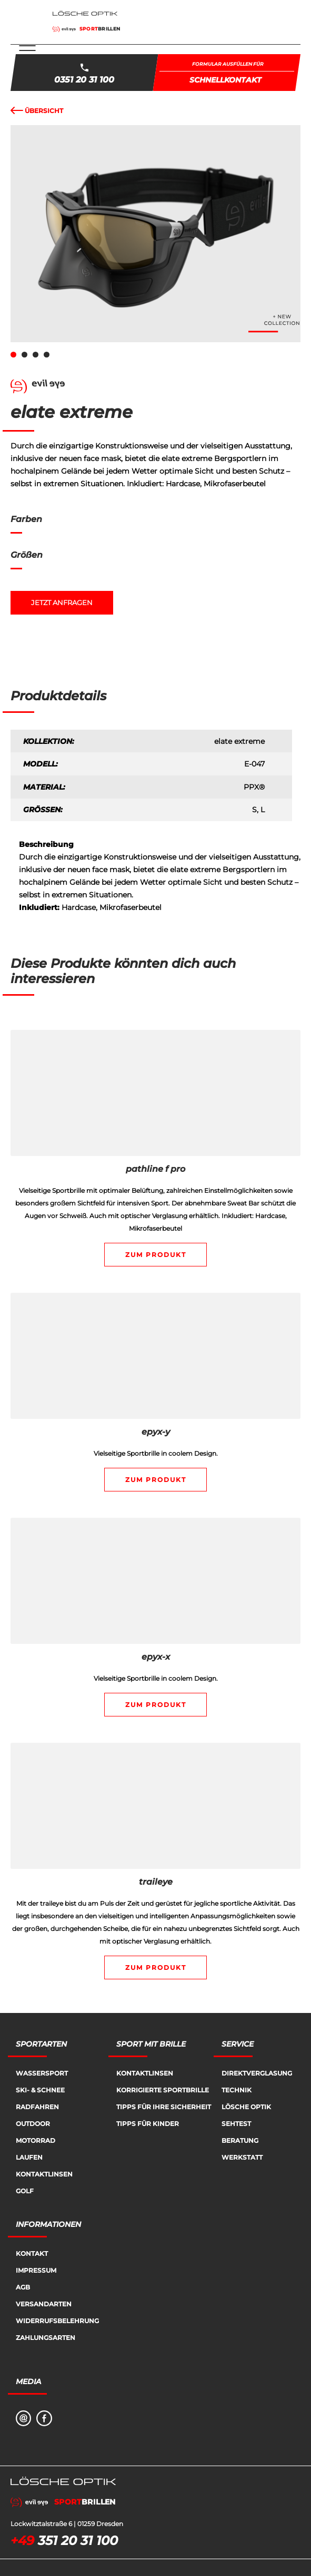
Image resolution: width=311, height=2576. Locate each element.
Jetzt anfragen (62, 603)
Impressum (36, 2270)
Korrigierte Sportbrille (162, 2090)
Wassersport (42, 2073)
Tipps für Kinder (147, 2124)
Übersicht (37, 111)
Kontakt (32, 2253)
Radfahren (37, 2107)
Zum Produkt (155, 1255)
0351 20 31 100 (84, 80)
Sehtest (236, 2124)
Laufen (29, 2157)
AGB (23, 2287)
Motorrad (35, 2140)
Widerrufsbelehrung (57, 2321)
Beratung (240, 2140)
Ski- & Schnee (40, 2090)
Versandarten (44, 2304)
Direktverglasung (257, 2073)
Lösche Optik (246, 2107)
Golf (25, 2191)
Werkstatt (242, 2157)
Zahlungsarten (45, 2338)
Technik (237, 2090)
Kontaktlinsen (44, 2174)
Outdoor (33, 2124)
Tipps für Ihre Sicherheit (163, 2107)
